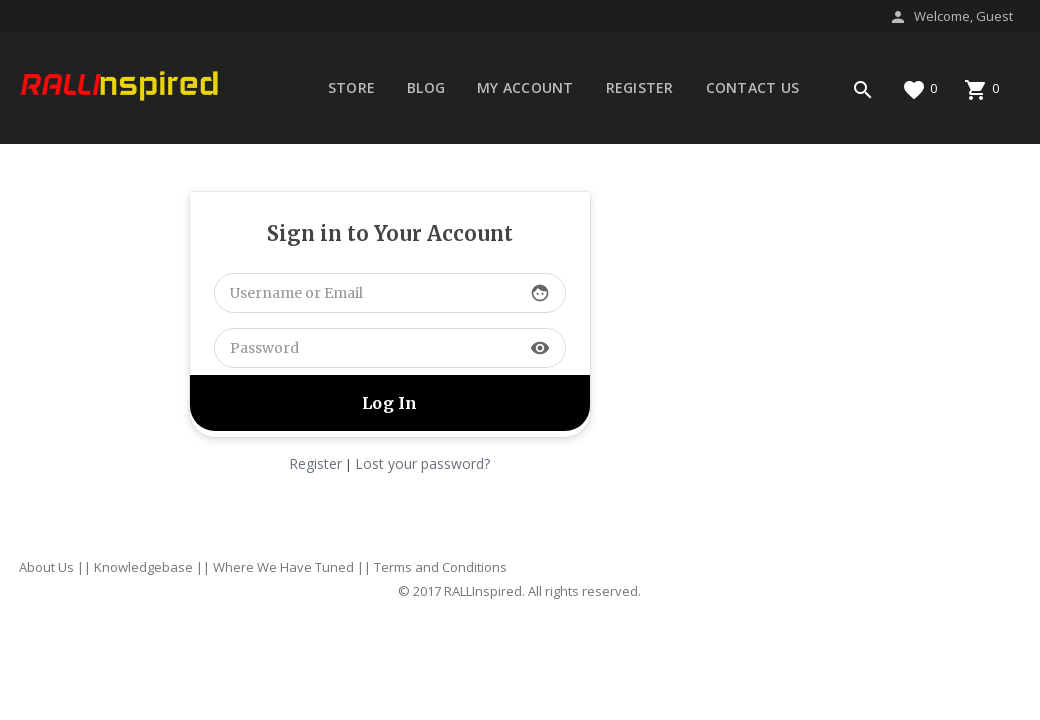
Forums (358, 151)
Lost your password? (422, 463)
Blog (426, 87)
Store (351, 87)
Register (640, 87)
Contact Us (753, 87)
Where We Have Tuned (283, 567)
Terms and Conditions (440, 567)
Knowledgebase (143, 567)
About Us (46, 567)
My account (525, 87)
